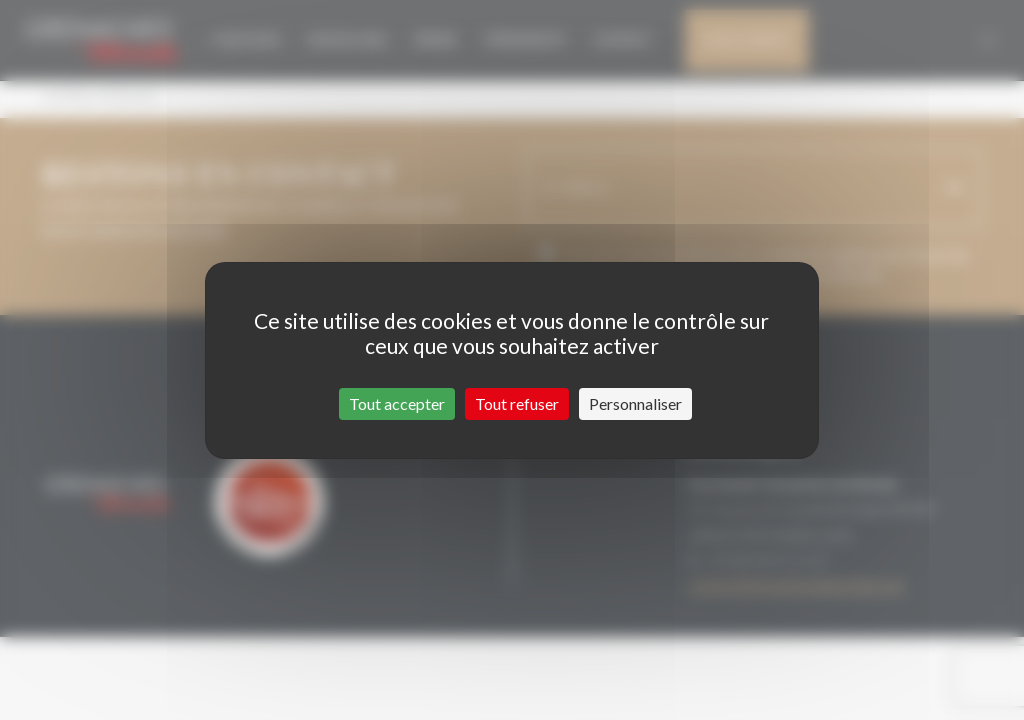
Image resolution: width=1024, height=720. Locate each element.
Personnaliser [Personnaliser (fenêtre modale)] (635, 403)
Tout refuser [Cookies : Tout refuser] (517, 403)
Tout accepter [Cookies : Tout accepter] (397, 403)
